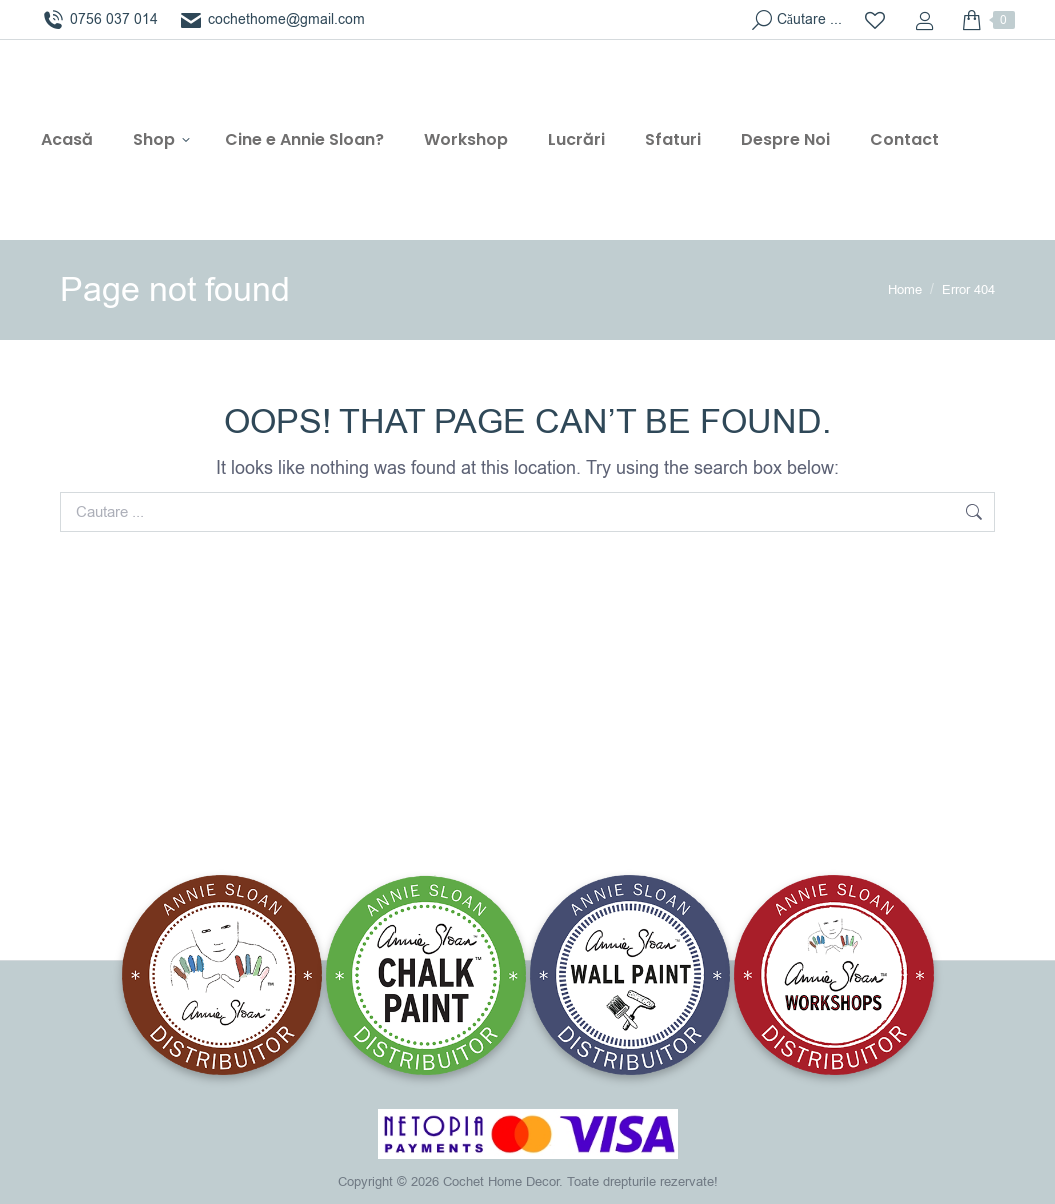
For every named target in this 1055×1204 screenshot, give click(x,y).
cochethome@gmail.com (271, 20)
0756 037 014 (99, 20)
